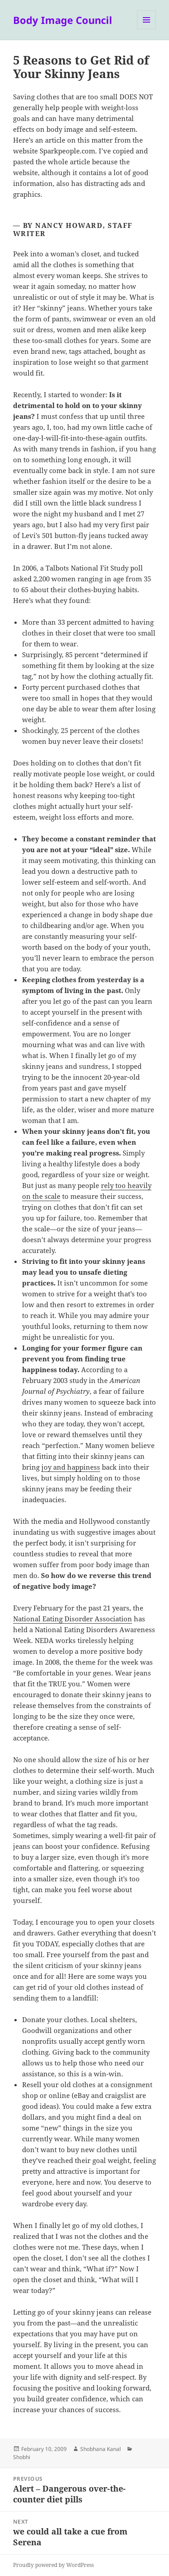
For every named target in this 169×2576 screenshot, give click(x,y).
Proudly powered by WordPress (53, 2565)
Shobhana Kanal (100, 2449)
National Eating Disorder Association (72, 1618)
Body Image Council (62, 20)
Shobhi (21, 2457)
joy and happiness (70, 1466)
